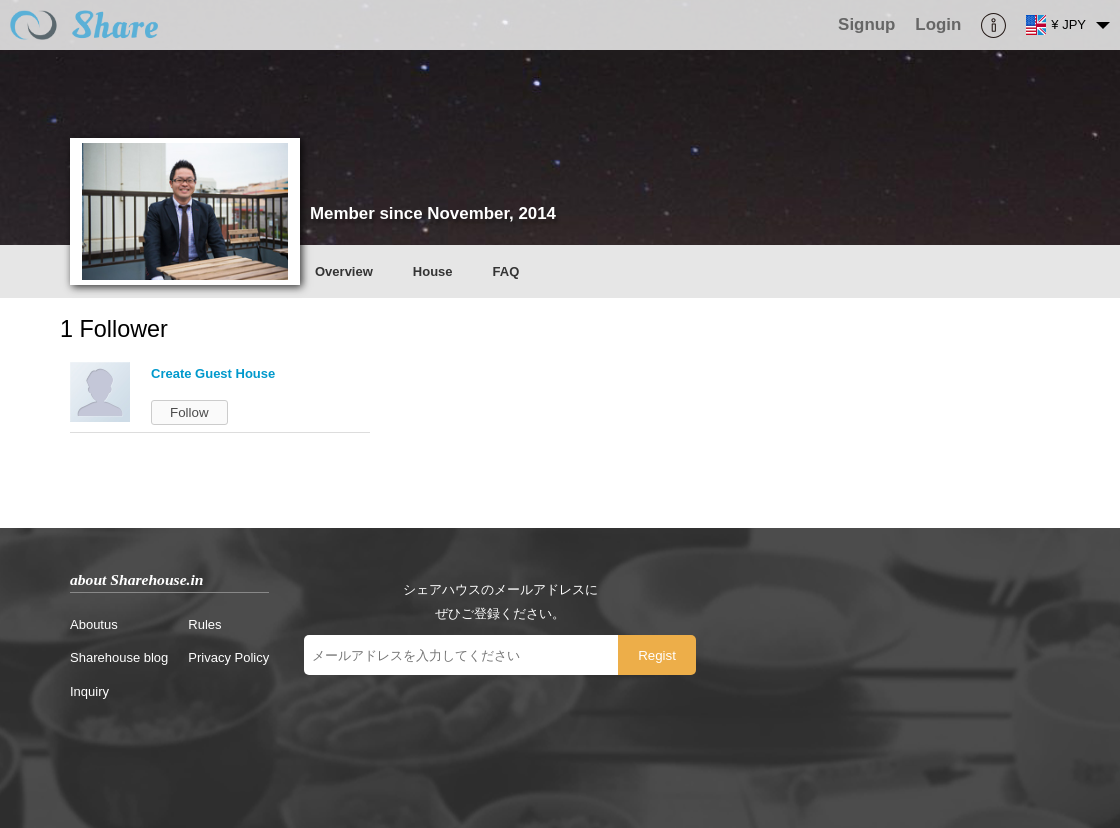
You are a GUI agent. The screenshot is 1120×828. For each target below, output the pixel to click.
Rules (204, 624)
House (433, 271)
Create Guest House (213, 373)
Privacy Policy (228, 657)
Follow (189, 412)
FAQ (506, 271)
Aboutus (94, 624)
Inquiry (89, 691)
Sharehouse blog (119, 657)
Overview (344, 271)
